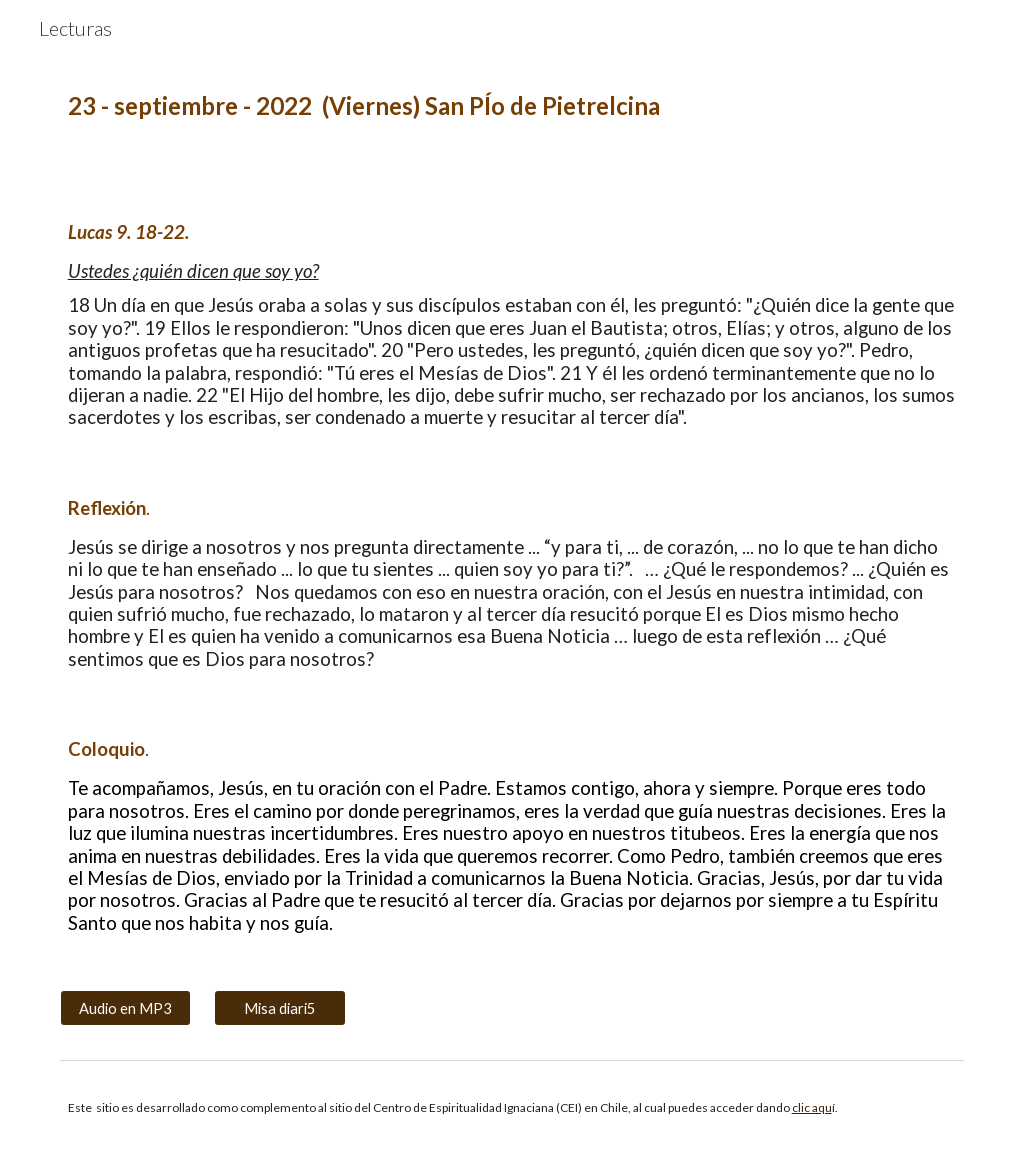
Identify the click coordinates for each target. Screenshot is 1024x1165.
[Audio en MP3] (125, 1008)
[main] (512, 106)
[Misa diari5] (279, 1008)
